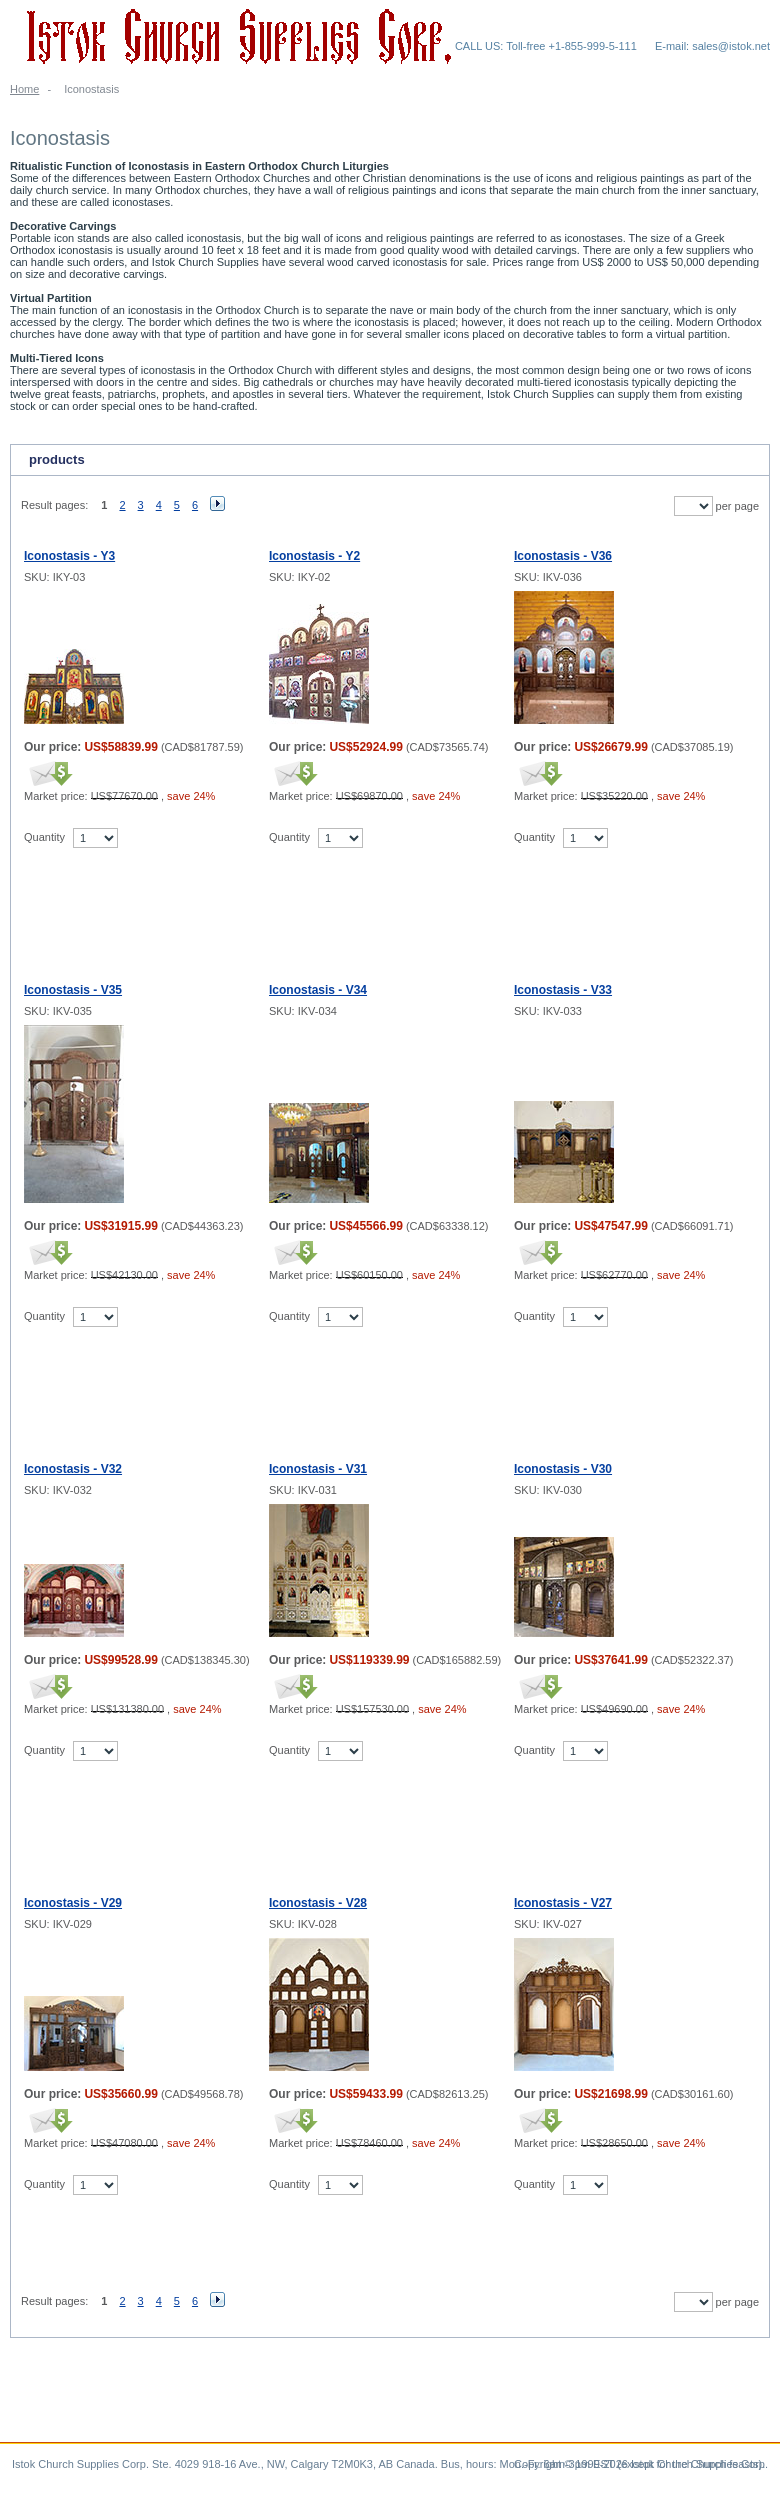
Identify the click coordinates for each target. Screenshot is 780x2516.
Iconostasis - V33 (563, 990)
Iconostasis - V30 (563, 1469)
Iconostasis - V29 (73, 1903)
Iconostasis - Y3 (69, 556)
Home (24, 89)
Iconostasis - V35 (73, 990)
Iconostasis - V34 (318, 990)
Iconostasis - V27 (563, 1903)
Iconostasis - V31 (318, 1469)
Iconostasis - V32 (73, 1469)
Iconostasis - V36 (563, 556)
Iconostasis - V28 (318, 1903)
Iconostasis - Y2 (314, 556)
